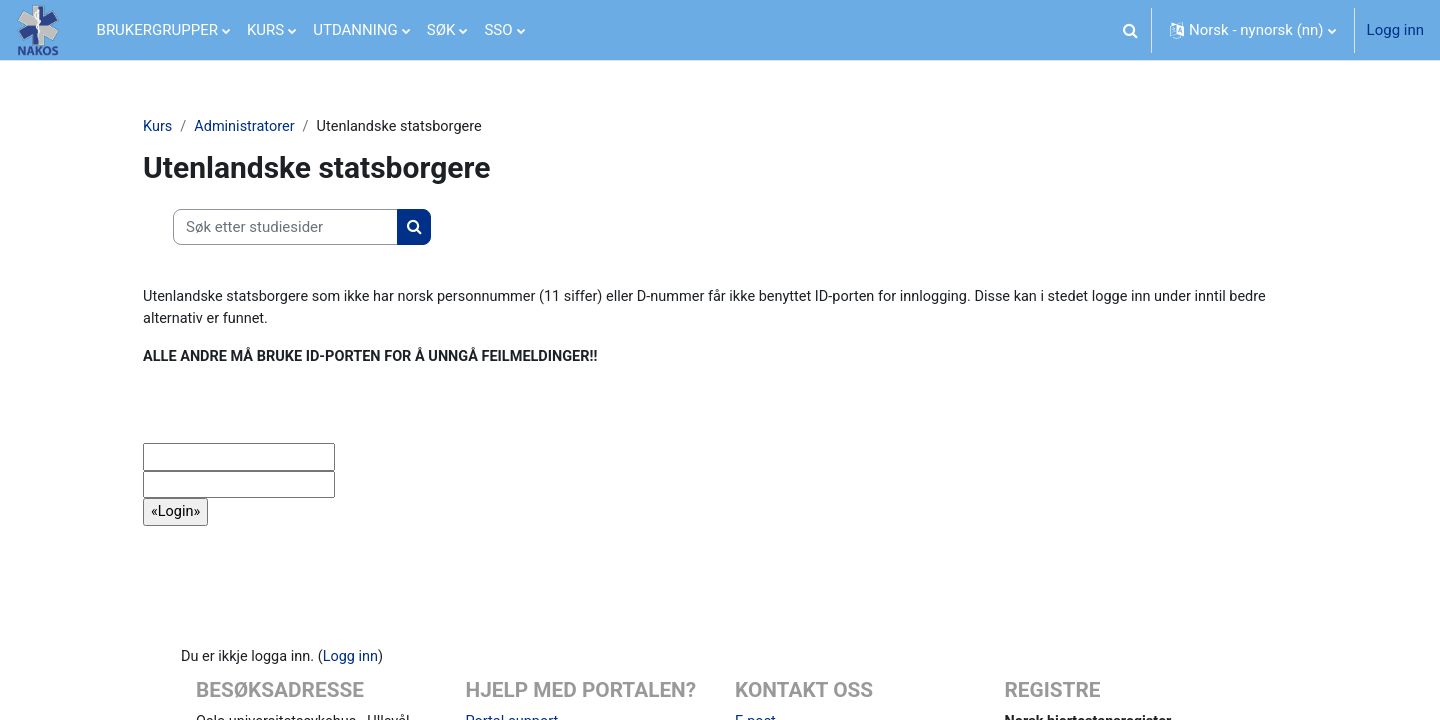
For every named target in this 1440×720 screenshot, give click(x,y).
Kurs (158, 127)
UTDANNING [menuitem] (355, 30)
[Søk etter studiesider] (285, 228)
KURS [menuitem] (265, 30)
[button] (1130, 30)
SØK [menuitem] (441, 30)
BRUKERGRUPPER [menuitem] (157, 30)
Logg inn (1395, 30)
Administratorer (248, 127)
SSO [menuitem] (498, 30)
